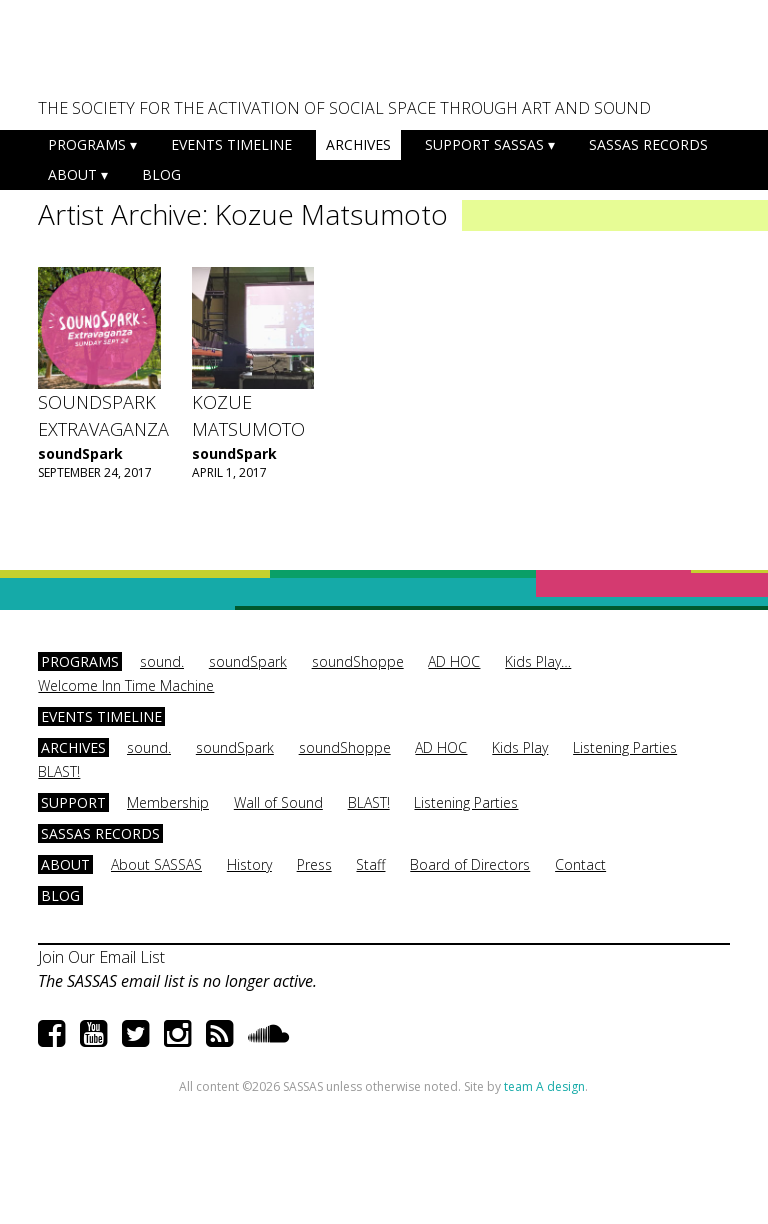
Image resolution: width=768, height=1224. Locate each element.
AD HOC (454, 661)
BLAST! (59, 771)
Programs (87, 144)
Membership (168, 802)
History (249, 864)
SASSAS (137, 56)
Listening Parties (625, 747)
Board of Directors (470, 864)
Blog (161, 174)
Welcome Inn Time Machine (126, 685)
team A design (544, 1086)
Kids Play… (538, 661)
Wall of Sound (278, 802)
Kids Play (520, 747)
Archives (358, 144)
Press (314, 864)
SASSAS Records (648, 144)
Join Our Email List (101, 957)
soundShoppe (358, 661)
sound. (162, 661)
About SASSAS (156, 864)
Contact (580, 864)
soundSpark (80, 453)
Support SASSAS (484, 144)
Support (73, 802)
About (72, 174)
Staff (370, 864)
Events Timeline (231, 144)
